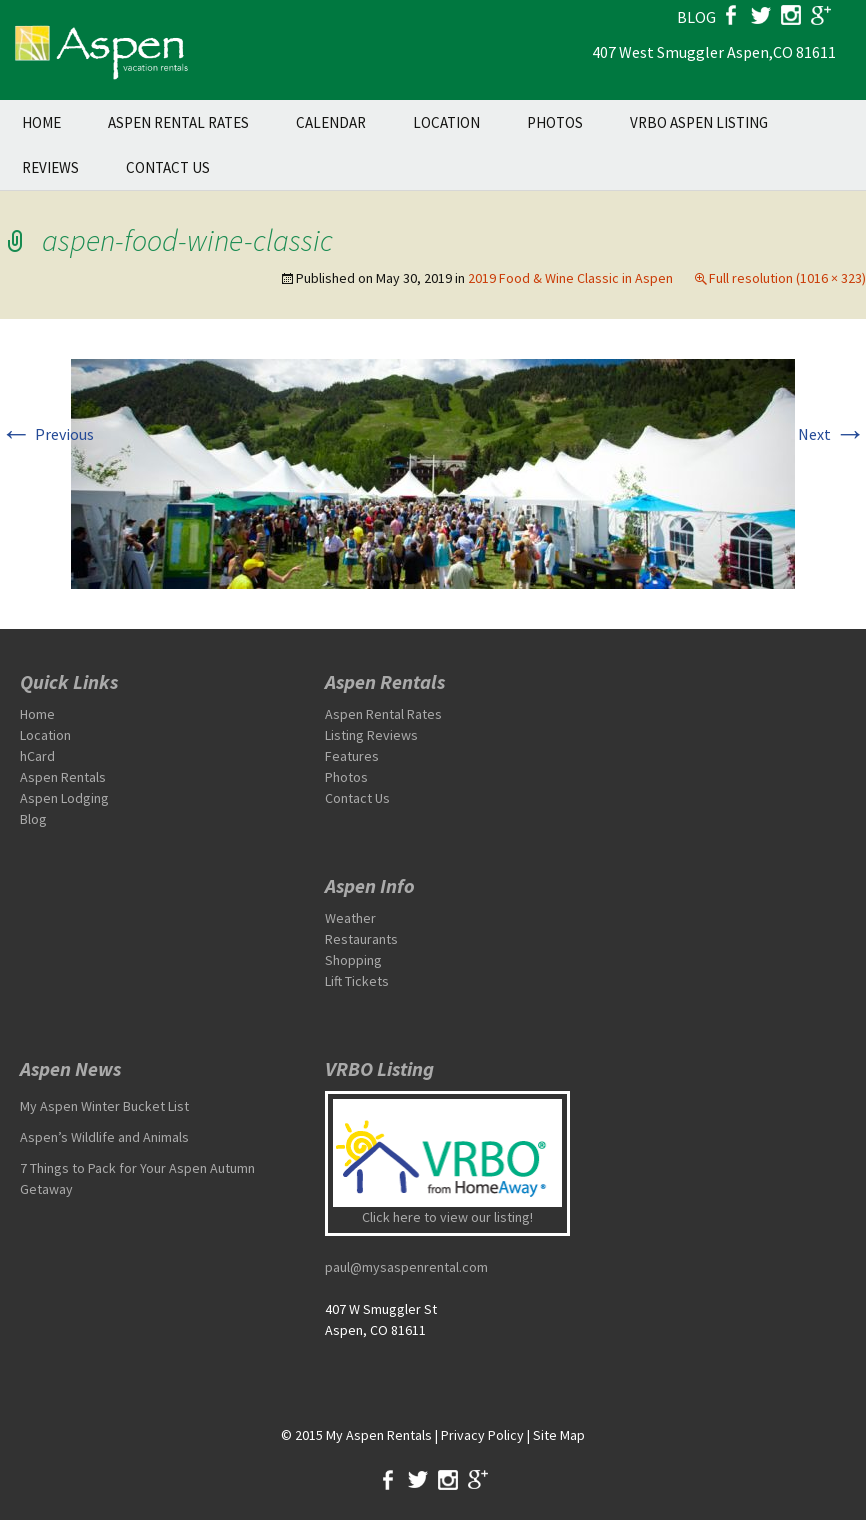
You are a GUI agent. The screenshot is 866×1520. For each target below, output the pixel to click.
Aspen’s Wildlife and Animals (104, 1137)
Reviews (50, 167)
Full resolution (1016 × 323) (787, 278)
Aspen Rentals (63, 777)
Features (352, 756)
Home (41, 122)
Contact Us (168, 167)
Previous (47, 434)
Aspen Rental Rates (178, 122)
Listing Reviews (371, 735)
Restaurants (361, 939)
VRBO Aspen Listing (699, 122)
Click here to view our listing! (447, 1217)
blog (696, 17)
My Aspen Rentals (379, 1435)
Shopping (353, 960)
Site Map (559, 1435)
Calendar (331, 122)
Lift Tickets (357, 981)
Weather (350, 918)
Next (832, 434)
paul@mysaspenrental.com (406, 1267)
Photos (555, 122)
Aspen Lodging (64, 798)
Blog (33, 819)
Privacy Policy (482, 1435)
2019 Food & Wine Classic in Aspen (570, 278)
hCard (37, 756)
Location (446, 122)
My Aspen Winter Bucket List (104, 1106)
